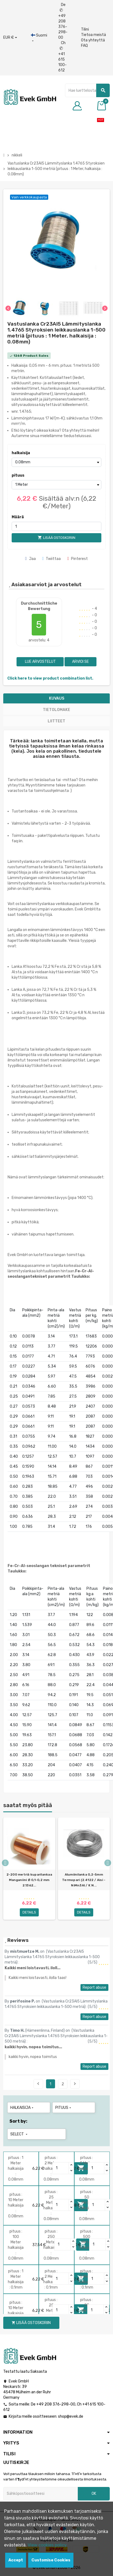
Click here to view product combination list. (50, 678)
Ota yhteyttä (93, 40)
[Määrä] (57, 526)
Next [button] (107, 1862)
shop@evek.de (70, 2416)
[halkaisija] (57, 462)
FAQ (84, 45)
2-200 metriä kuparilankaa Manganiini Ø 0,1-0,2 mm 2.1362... (29, 1880)
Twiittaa (51, 558)
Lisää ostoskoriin (31, 2323)
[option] (29, 1871)
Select (19, 2134)
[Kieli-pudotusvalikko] (39, 38)
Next (75, 2083)
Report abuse (94, 1987)
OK (94, 2493)
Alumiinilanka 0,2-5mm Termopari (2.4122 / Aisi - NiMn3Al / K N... (83, 1880)
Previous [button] (5, 1862)
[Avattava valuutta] (10, 37)
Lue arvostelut (40, 661)
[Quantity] (60, 2168)
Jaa (30, 558)
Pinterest (77, 558)
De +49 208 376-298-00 (62, 21)
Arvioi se (80, 661)
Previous (38, 2083)
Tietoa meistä (93, 34)
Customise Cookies (50, 2560)
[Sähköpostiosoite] (40, 2493)
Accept (15, 2560)
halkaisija (21, 453)
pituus (18, 475)
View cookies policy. (47, 2545)
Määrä (18, 517)
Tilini (85, 29)
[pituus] (57, 484)
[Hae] (87, 90)
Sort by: (18, 2121)
